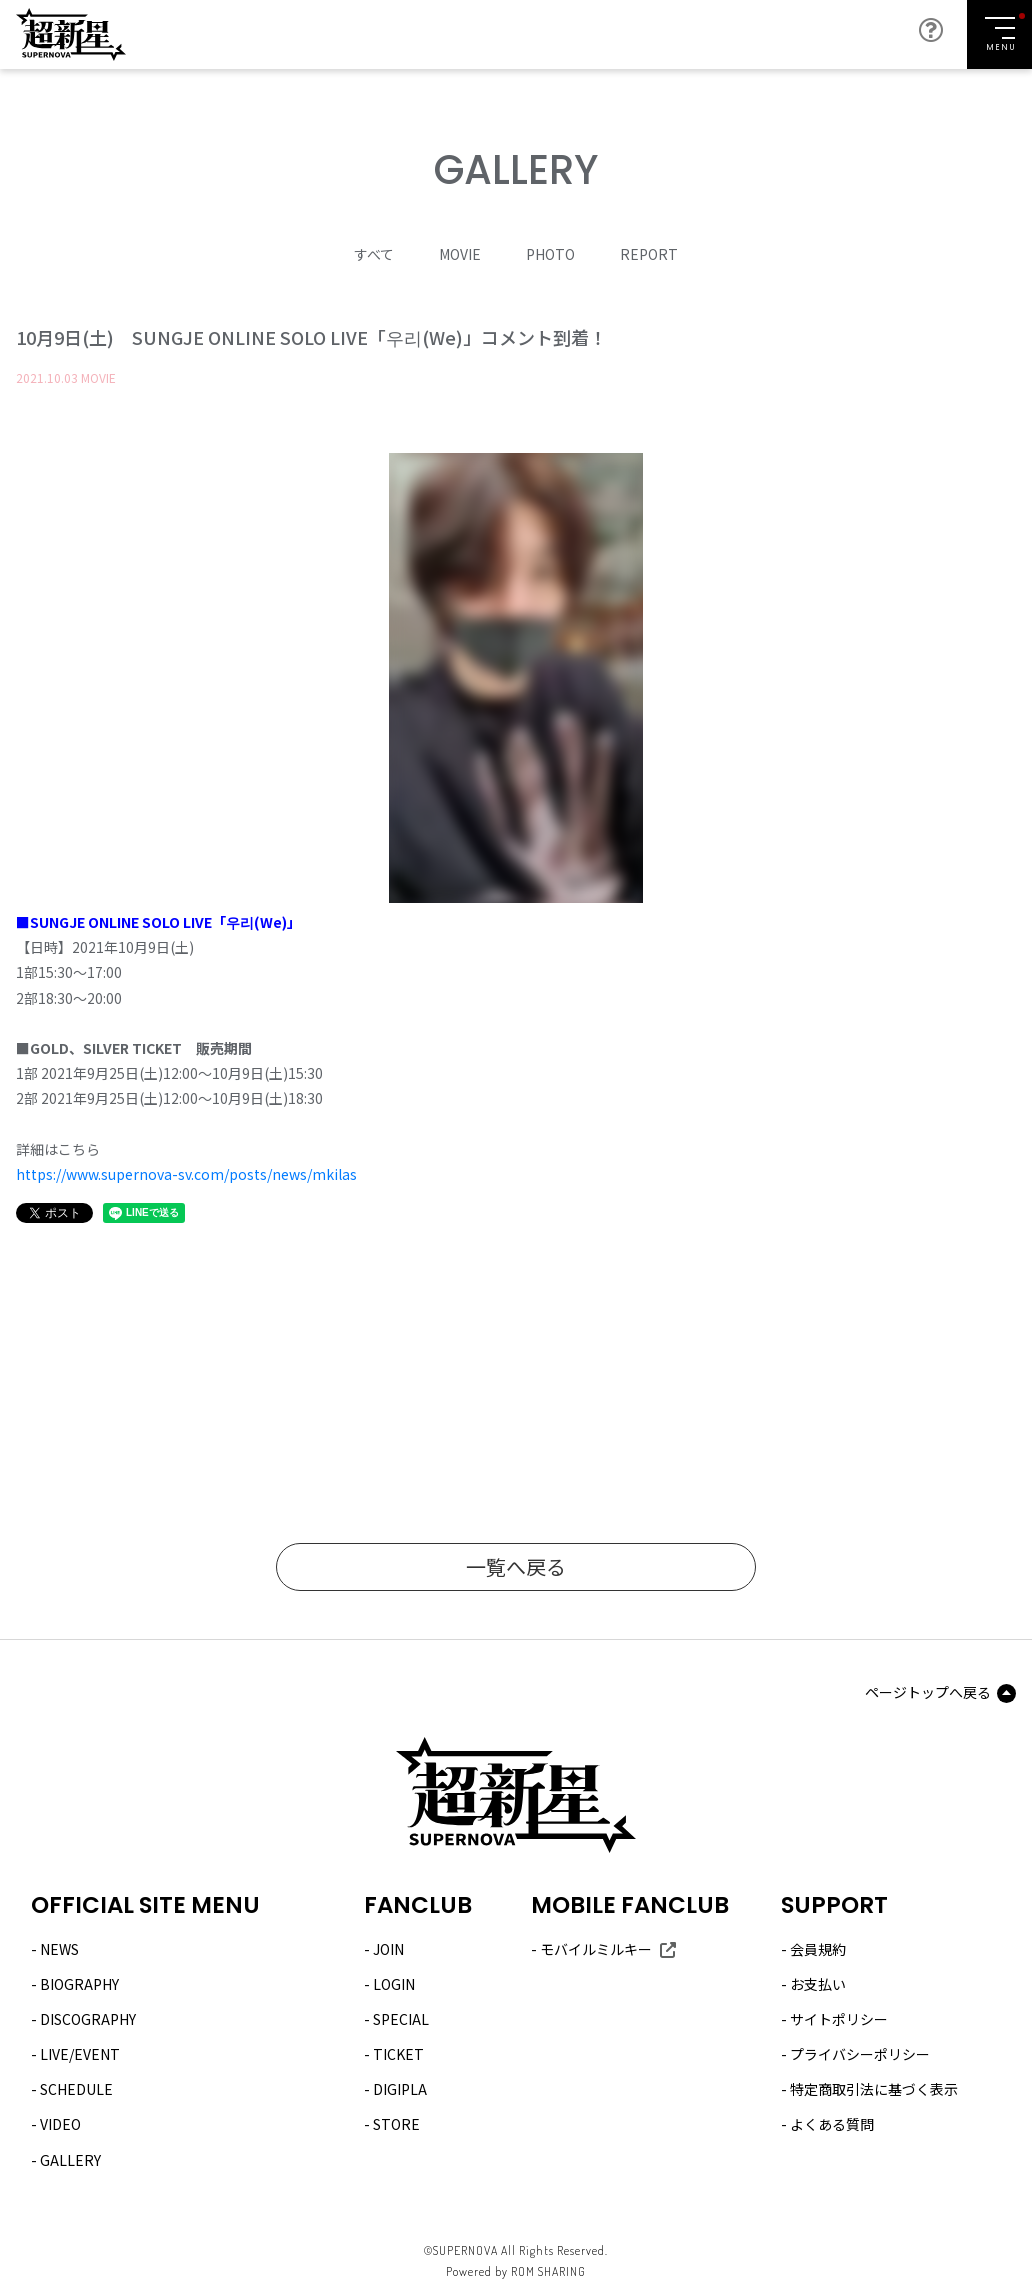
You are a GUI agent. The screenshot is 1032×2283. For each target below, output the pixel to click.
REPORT (649, 254)
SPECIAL (401, 2019)
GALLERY (70, 2160)
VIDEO (60, 2124)
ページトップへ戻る (928, 1692)
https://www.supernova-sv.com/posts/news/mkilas (186, 1174)
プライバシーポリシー (860, 2054)
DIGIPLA (400, 2089)
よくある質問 (832, 2124)
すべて (374, 254)
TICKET (398, 2054)
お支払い (818, 1984)
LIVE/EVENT (80, 2054)
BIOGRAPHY (79, 1984)
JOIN (388, 1949)
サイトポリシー (839, 2019)
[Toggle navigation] (999, 34)
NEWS (59, 1949)
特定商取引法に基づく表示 (874, 2089)
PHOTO (550, 254)
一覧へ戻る (516, 1566)
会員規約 (818, 1949)
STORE (396, 2124)
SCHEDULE (76, 2089)
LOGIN (394, 1984)
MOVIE (460, 254)
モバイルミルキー (596, 1949)
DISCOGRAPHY (88, 2019)
